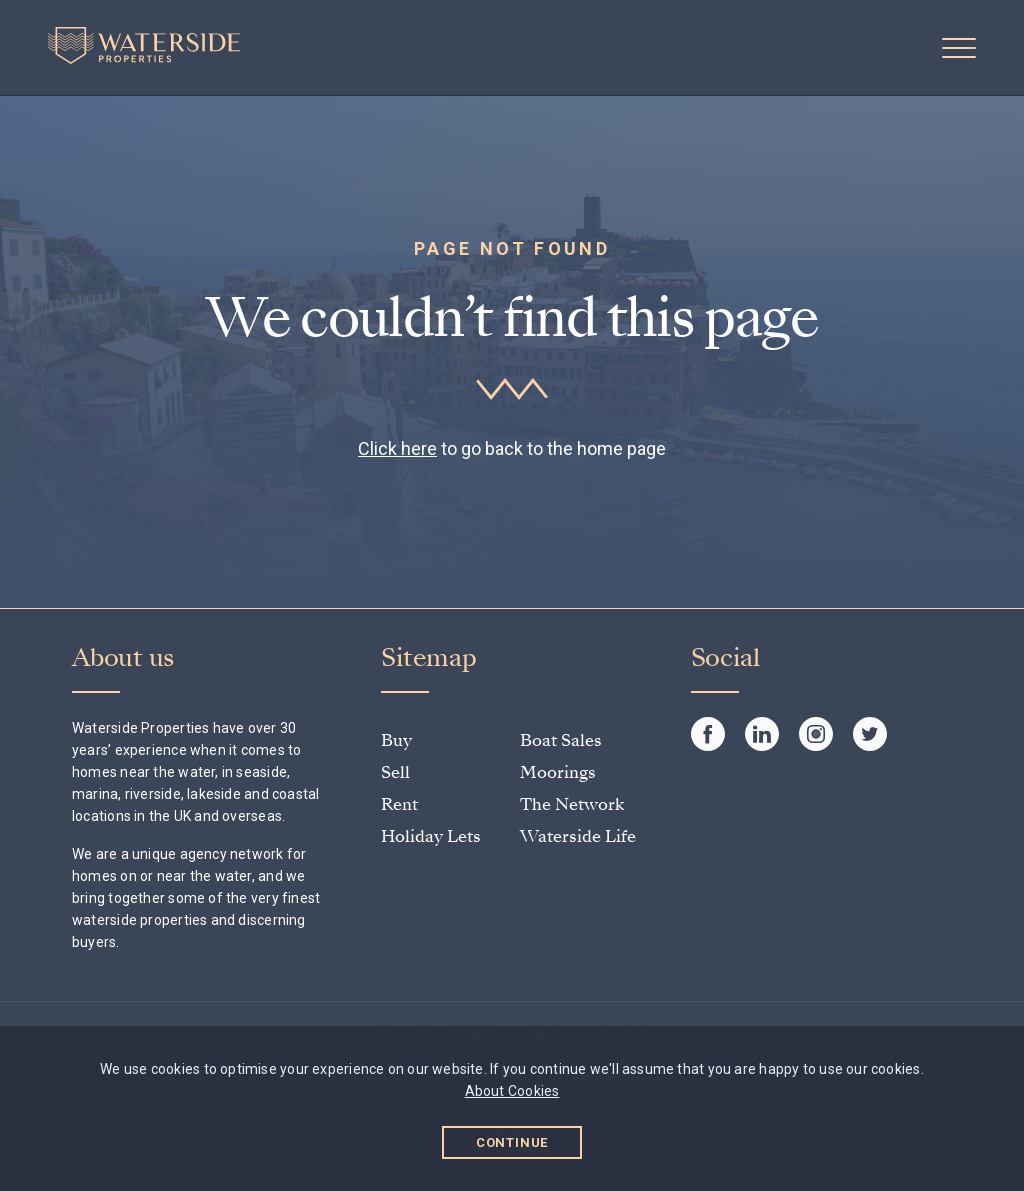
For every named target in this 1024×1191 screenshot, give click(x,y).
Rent (399, 804)
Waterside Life (578, 836)
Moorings (558, 772)
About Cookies (512, 1091)
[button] (959, 48)
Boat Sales (561, 740)
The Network (572, 804)
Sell (395, 772)
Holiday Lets (431, 836)
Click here (397, 448)
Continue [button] (512, 1142)
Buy (396, 740)
